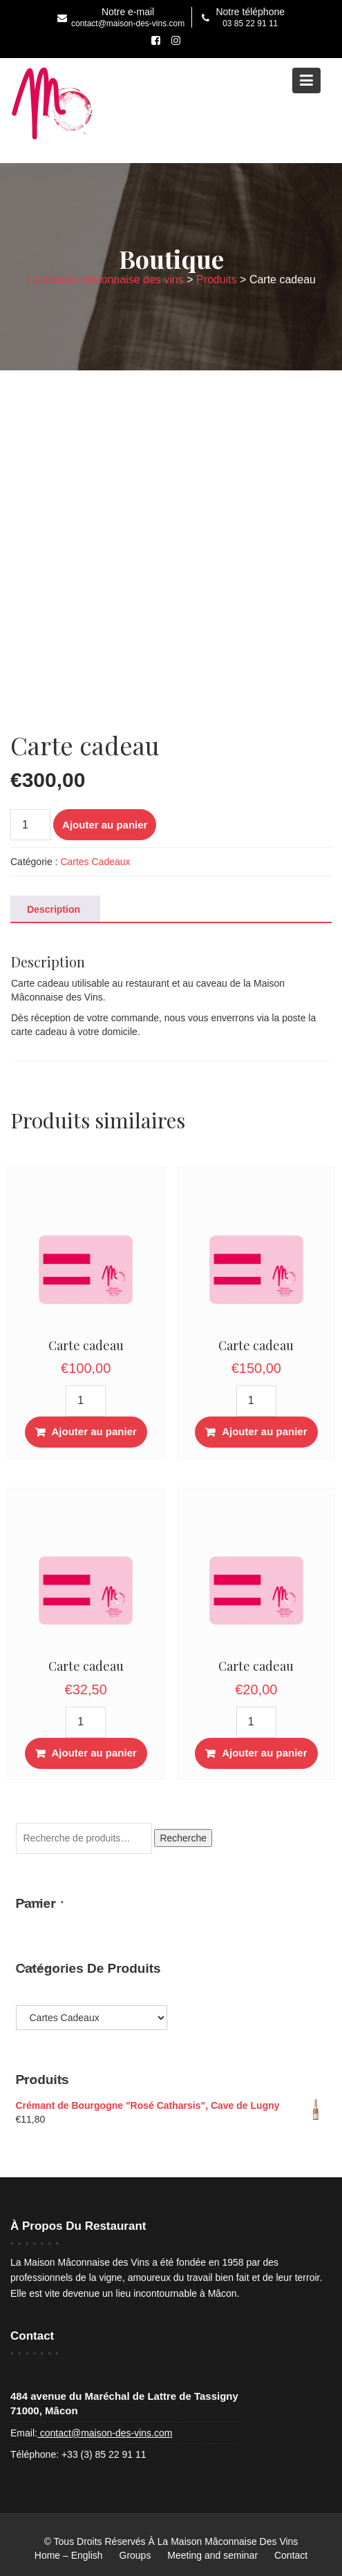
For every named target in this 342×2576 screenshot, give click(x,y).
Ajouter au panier (104, 825)
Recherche (183, 1838)
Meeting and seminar (212, 2555)
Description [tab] (53, 909)
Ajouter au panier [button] (94, 1431)
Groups (135, 2555)
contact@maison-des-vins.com (105, 2432)
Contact (290, 2555)
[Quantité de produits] (30, 824)
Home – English (69, 2555)
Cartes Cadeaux (95, 861)
